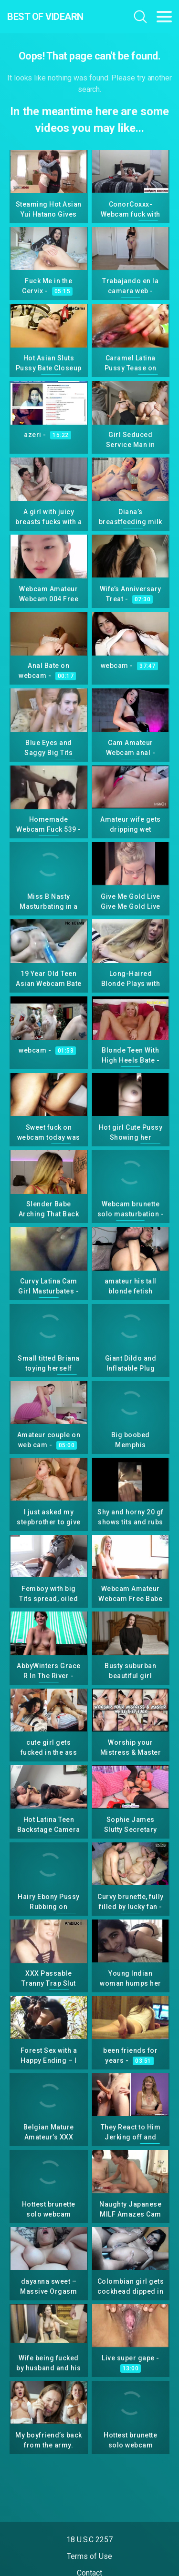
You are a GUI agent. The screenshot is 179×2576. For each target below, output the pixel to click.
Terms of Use (89, 2556)
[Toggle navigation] (164, 16)
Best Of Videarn (45, 16)
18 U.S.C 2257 (89, 2539)
